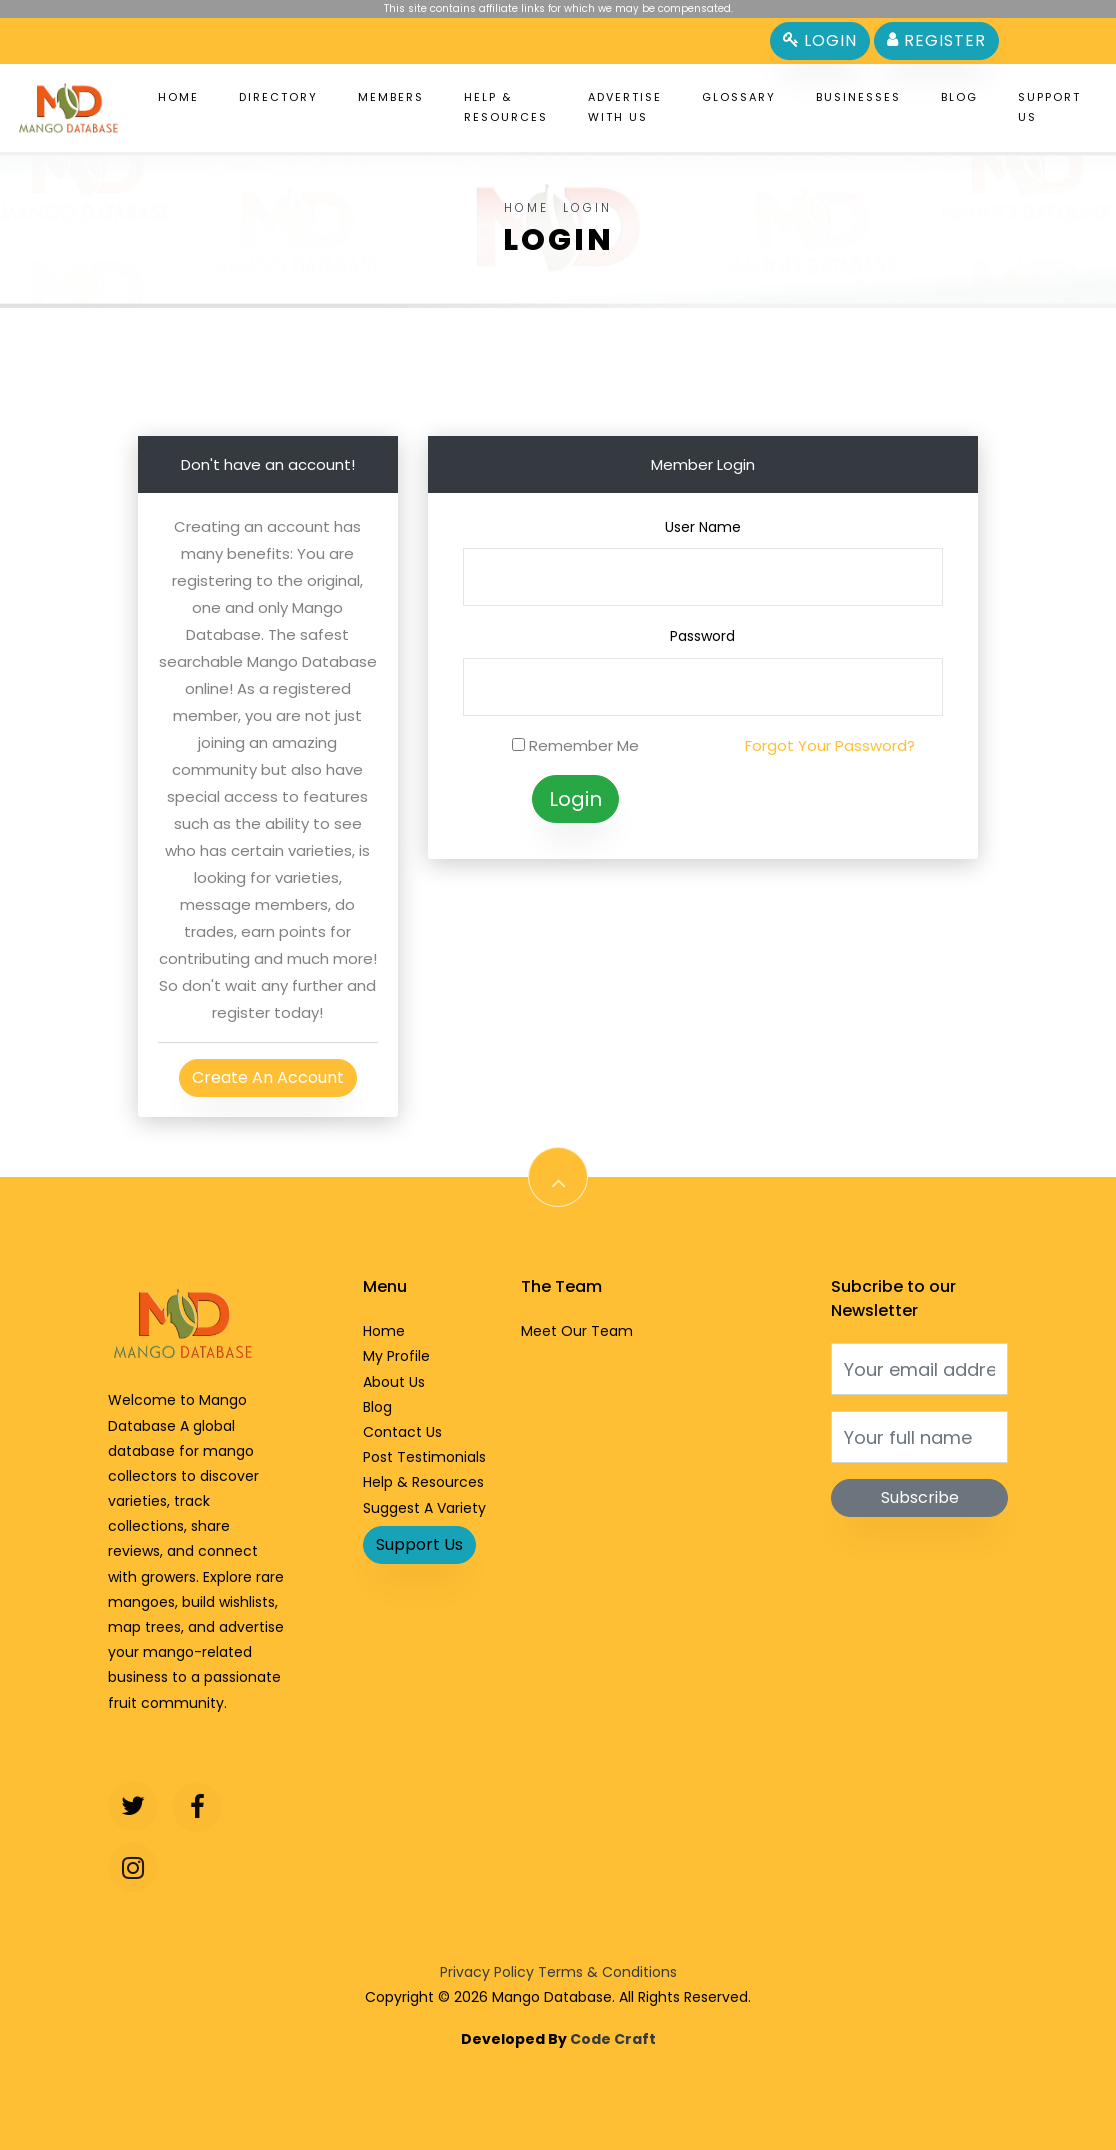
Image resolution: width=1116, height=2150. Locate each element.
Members (391, 97)
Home (178, 97)
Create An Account (268, 1077)
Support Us (1049, 107)
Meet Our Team (577, 1331)
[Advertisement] (558, 353)
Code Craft (613, 2039)
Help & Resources (506, 107)
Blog (959, 97)
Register (936, 40)
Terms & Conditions (607, 1972)
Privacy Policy (487, 1972)
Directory (278, 97)
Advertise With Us (625, 107)
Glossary (739, 97)
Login (820, 40)
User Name (703, 527)
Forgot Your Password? (830, 745)
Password (702, 636)
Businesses (858, 97)
